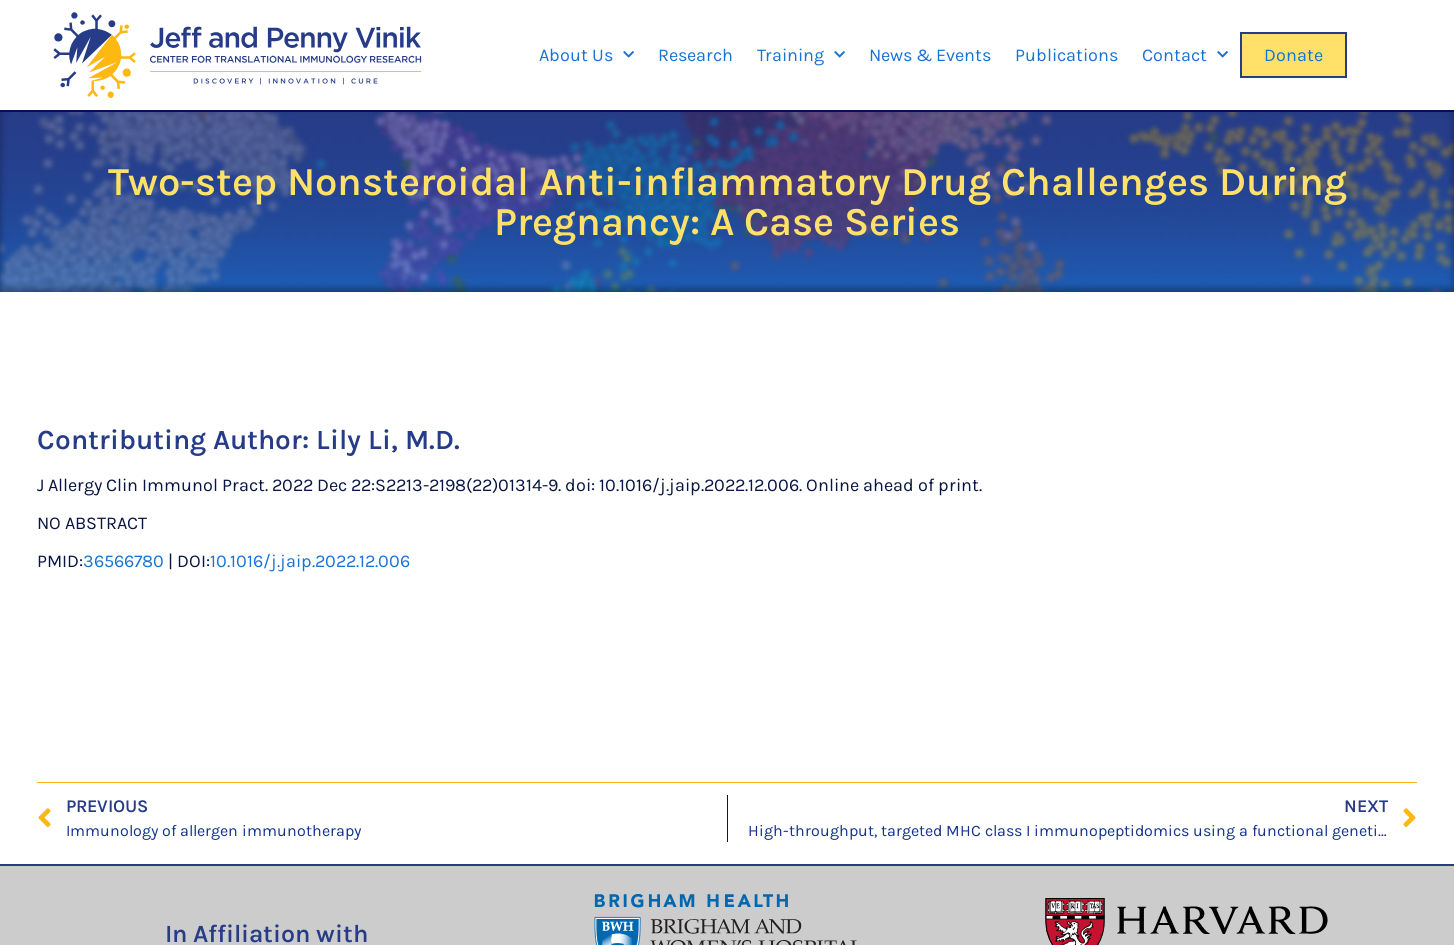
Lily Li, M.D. (388, 439)
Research (695, 55)
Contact (1185, 55)
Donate (1293, 55)
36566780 (123, 561)
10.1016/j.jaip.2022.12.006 (310, 561)
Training (801, 55)
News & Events (930, 55)
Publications (1066, 55)
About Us (586, 55)
